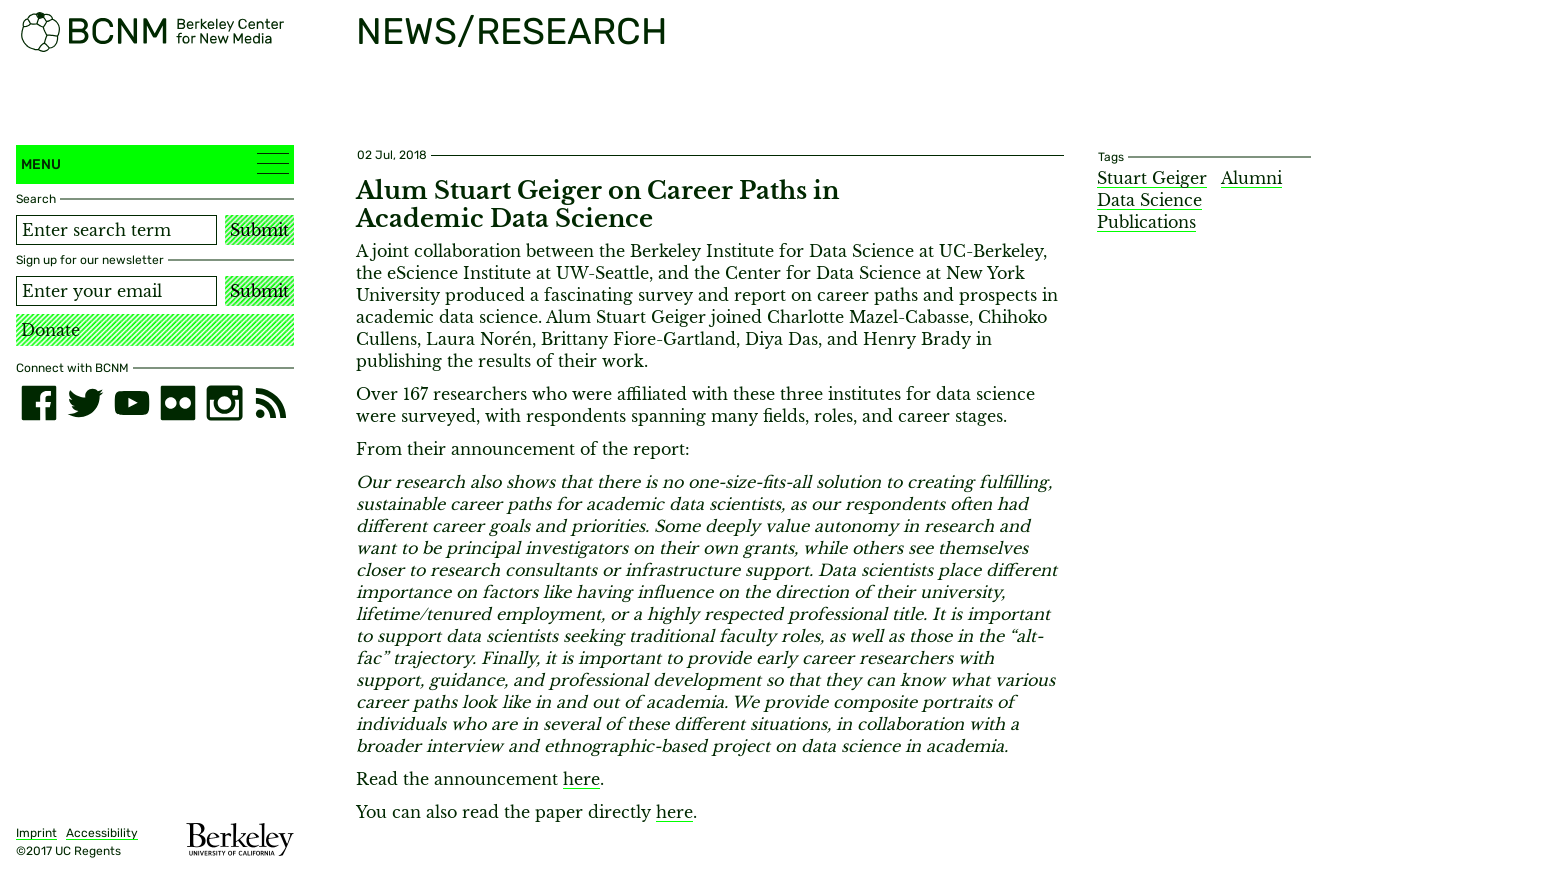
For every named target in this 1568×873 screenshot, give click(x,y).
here (581, 779)
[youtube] (132, 403)
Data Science (1149, 200)
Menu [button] (155, 163)
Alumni (1251, 178)
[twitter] (85, 403)
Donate (50, 330)
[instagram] (224, 403)
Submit (259, 230)
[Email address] (116, 291)
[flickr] (178, 403)
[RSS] (271, 403)
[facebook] (39, 403)
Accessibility (102, 833)
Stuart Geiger (1152, 178)
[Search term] (116, 230)
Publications (1146, 222)
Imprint (36, 833)
